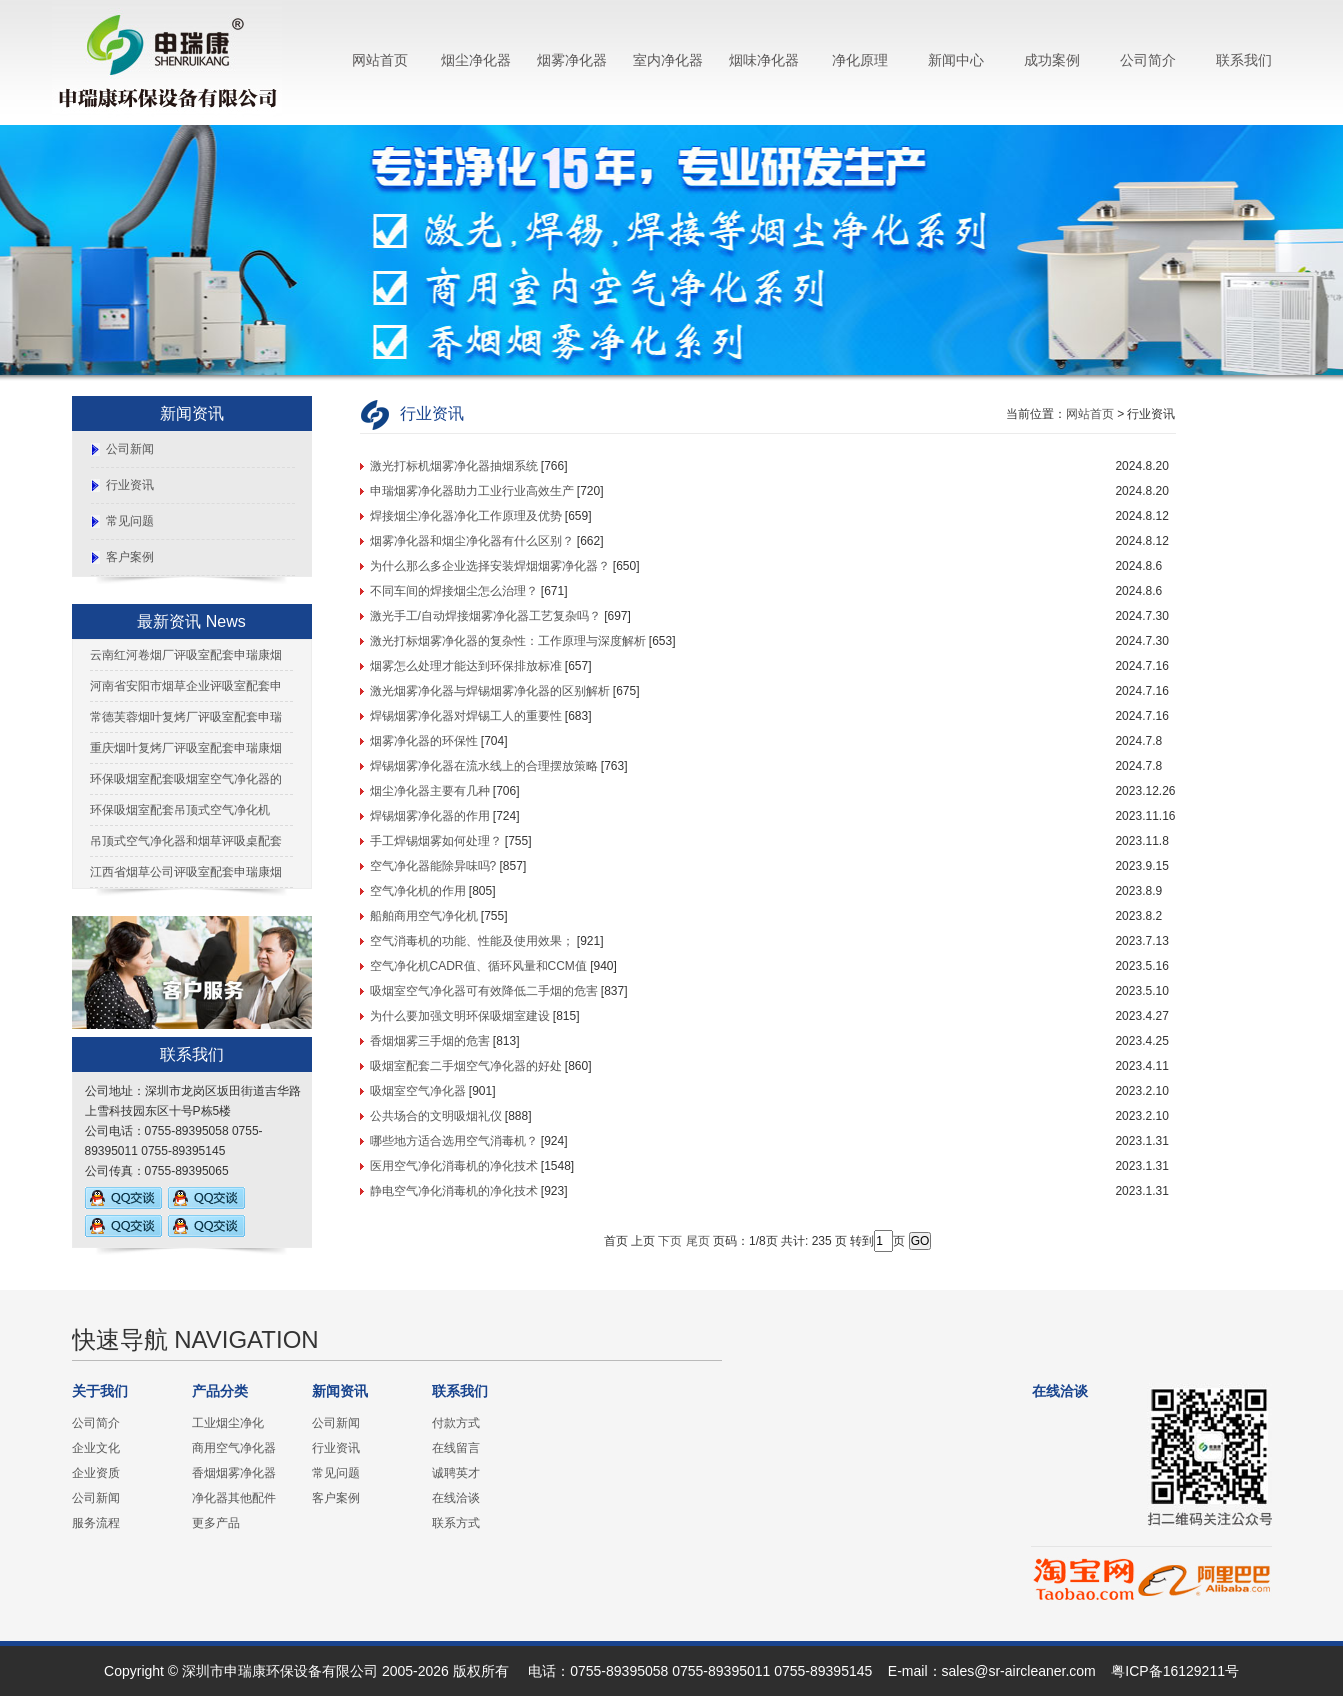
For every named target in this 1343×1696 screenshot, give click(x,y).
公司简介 (1148, 60)
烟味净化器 (764, 60)
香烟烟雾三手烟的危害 (430, 1041)
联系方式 (456, 1523)
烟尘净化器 (476, 60)
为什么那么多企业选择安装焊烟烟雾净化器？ (490, 566)
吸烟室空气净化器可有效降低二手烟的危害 (484, 991)
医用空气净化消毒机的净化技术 (454, 1166)
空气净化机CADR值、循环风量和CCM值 (478, 966)
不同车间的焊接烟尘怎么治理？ (454, 591)
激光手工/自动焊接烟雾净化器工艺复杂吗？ (485, 616)
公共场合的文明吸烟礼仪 (436, 1116)
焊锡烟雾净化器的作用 (430, 816)
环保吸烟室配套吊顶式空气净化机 (180, 810)
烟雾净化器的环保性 (424, 741)
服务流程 (96, 1523)
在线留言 (456, 1448)
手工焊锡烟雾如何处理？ (436, 841)
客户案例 (130, 557)
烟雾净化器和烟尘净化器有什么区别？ (472, 541)
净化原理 (860, 60)
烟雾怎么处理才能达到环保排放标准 (466, 666)
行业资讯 (130, 485)
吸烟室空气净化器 (418, 1091)
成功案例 (1052, 60)
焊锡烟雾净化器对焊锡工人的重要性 (466, 716)
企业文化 (96, 1448)
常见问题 (130, 521)
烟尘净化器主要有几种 (430, 791)
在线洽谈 (456, 1498)
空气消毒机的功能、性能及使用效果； (472, 941)
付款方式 (456, 1423)
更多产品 (216, 1523)
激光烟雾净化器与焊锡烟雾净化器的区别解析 (490, 691)
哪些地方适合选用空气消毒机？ (454, 1141)
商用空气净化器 (234, 1448)
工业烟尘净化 (228, 1423)
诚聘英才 (456, 1473)
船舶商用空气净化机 (424, 916)
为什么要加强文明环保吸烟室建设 (460, 1016)
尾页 (698, 1241)
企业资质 (96, 1473)
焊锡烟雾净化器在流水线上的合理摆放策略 (484, 766)
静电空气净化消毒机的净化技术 (454, 1191)
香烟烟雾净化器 (234, 1473)
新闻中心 (956, 60)
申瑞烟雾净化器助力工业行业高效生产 (472, 491)
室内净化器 (668, 60)
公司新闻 (130, 449)
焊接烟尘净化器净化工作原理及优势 (466, 516)
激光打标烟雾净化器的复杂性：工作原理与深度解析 (508, 641)
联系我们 (1244, 60)
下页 (670, 1241)
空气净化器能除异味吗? (433, 866)
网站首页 (380, 60)
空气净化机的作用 (418, 891)
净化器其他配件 (234, 1498)
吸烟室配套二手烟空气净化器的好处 (466, 1066)
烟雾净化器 (572, 60)
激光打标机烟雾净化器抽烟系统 (454, 466)
